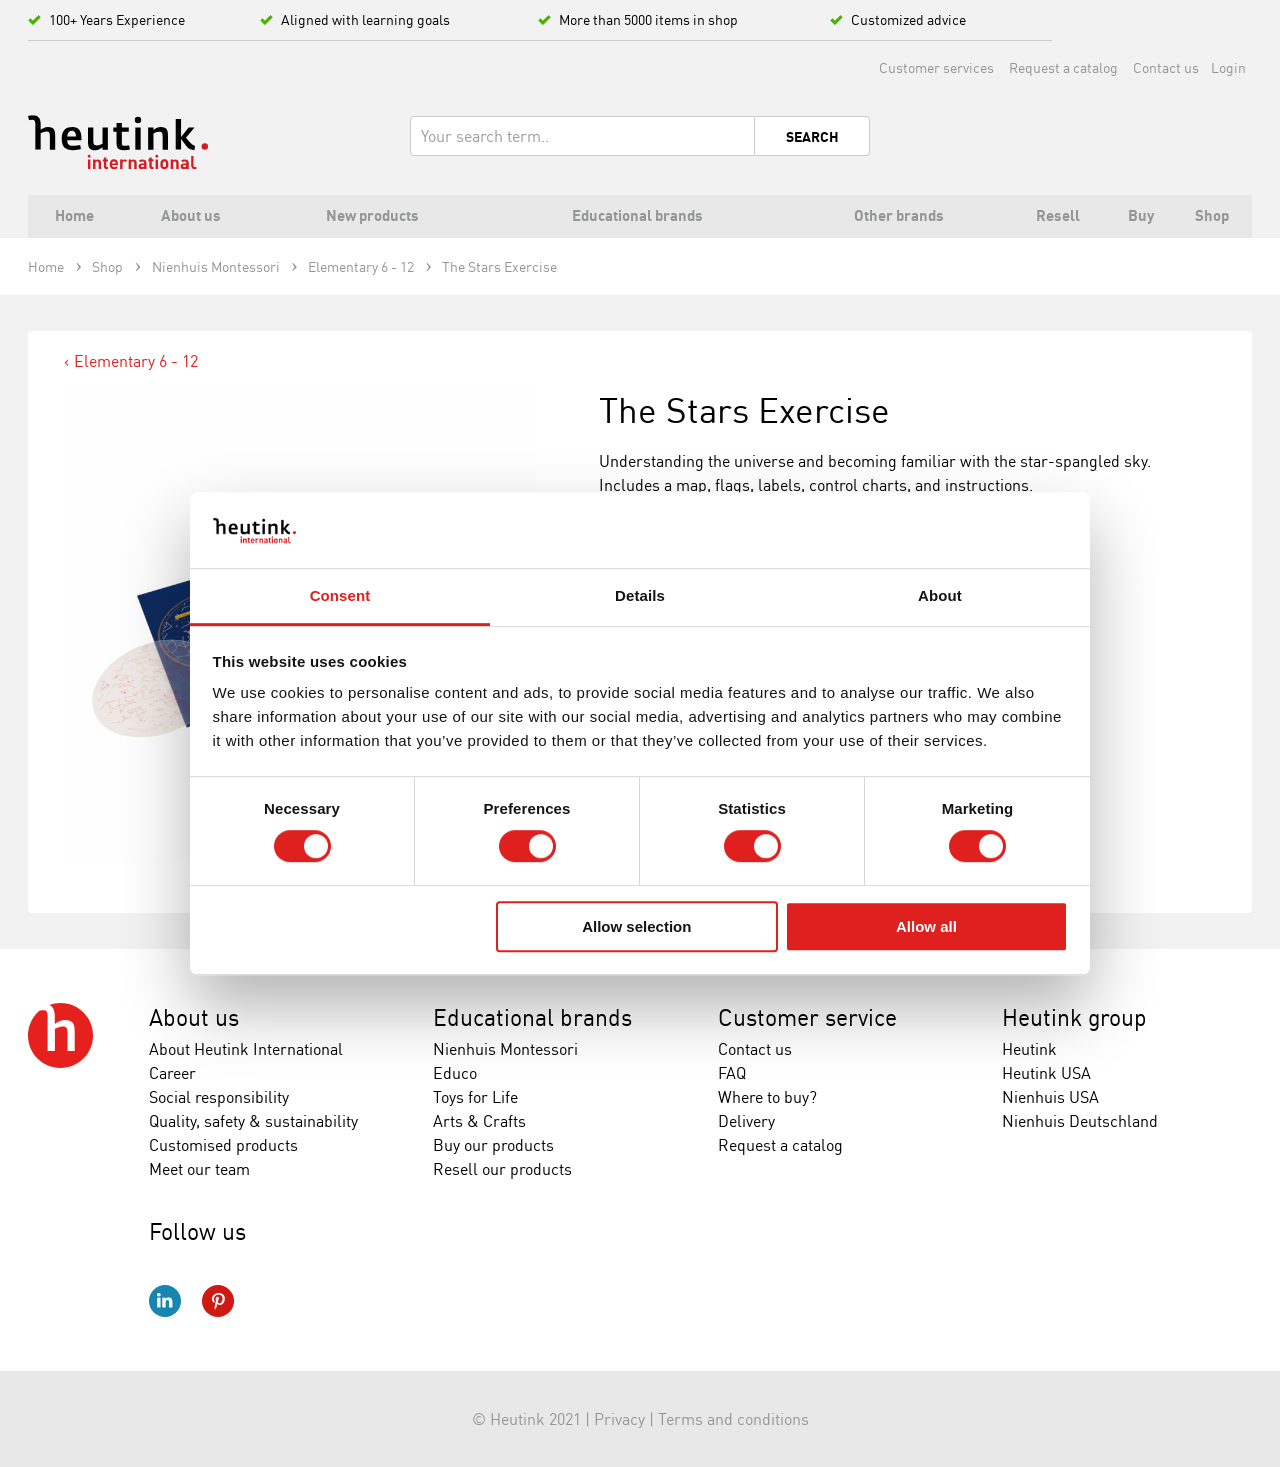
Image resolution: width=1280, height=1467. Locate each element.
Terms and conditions (733, 1419)
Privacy (619, 1419)
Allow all (926, 926)
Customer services (936, 67)
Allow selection (636, 926)
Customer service (807, 1017)
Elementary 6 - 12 (136, 361)
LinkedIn (165, 1301)
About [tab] (940, 596)
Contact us (1166, 67)
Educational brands (532, 1017)
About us (194, 1017)
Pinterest (218, 1301)
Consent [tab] (340, 596)
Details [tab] (640, 596)
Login (1228, 67)
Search (812, 137)
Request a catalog (1063, 67)
